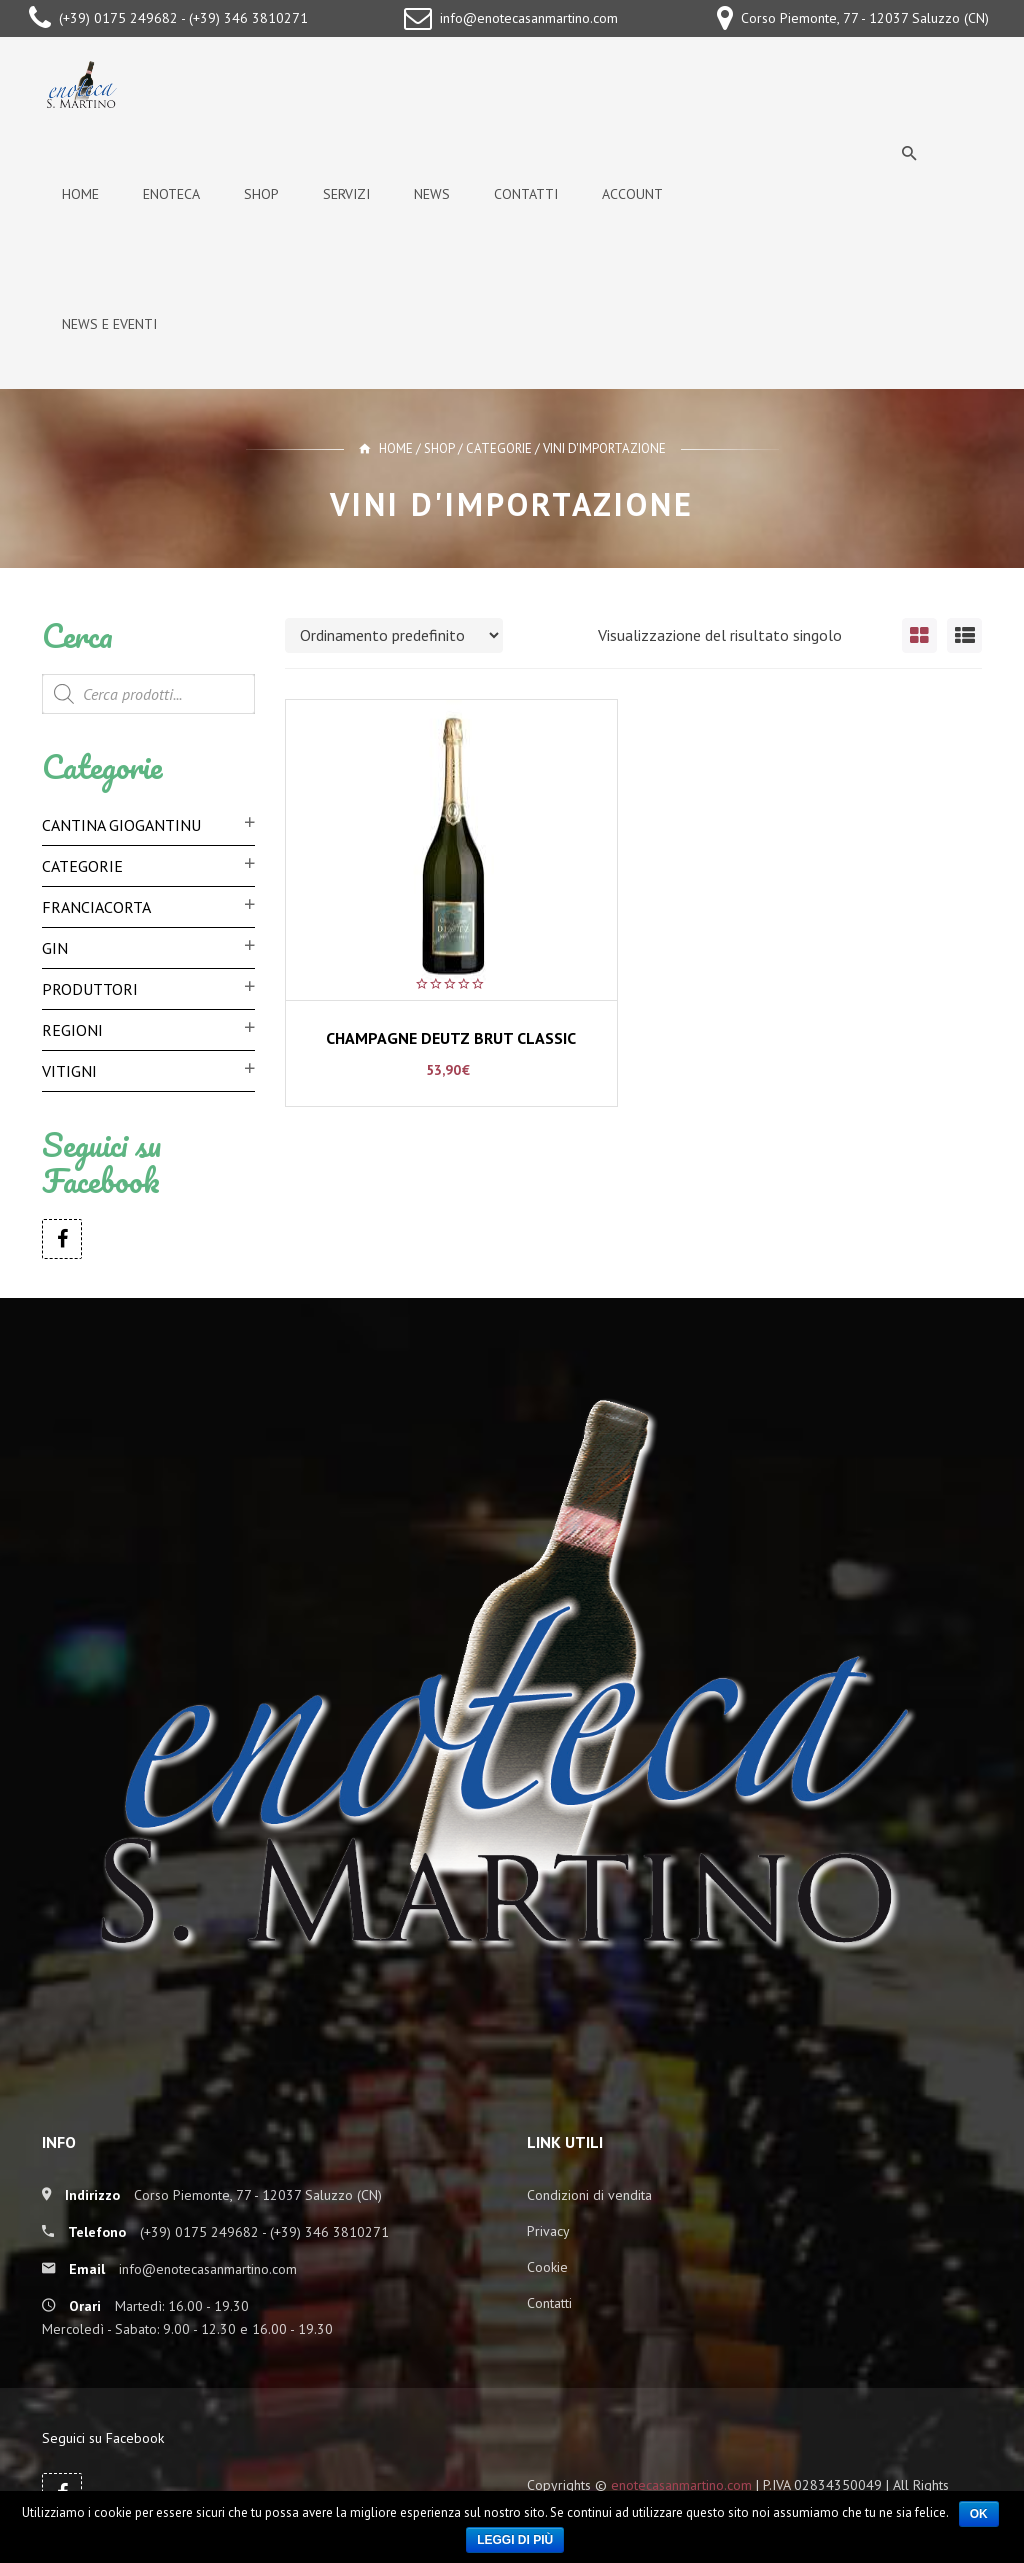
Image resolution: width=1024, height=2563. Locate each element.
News (432, 194)
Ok (979, 2514)
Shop (261, 194)
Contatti (526, 194)
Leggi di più (515, 2540)
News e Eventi (109, 324)
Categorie (499, 448)
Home (80, 194)
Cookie (547, 2267)
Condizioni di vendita (589, 2195)
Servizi (346, 194)
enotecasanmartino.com (681, 2485)
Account (632, 194)
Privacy (548, 2231)
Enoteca (171, 194)
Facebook (62, 1239)
